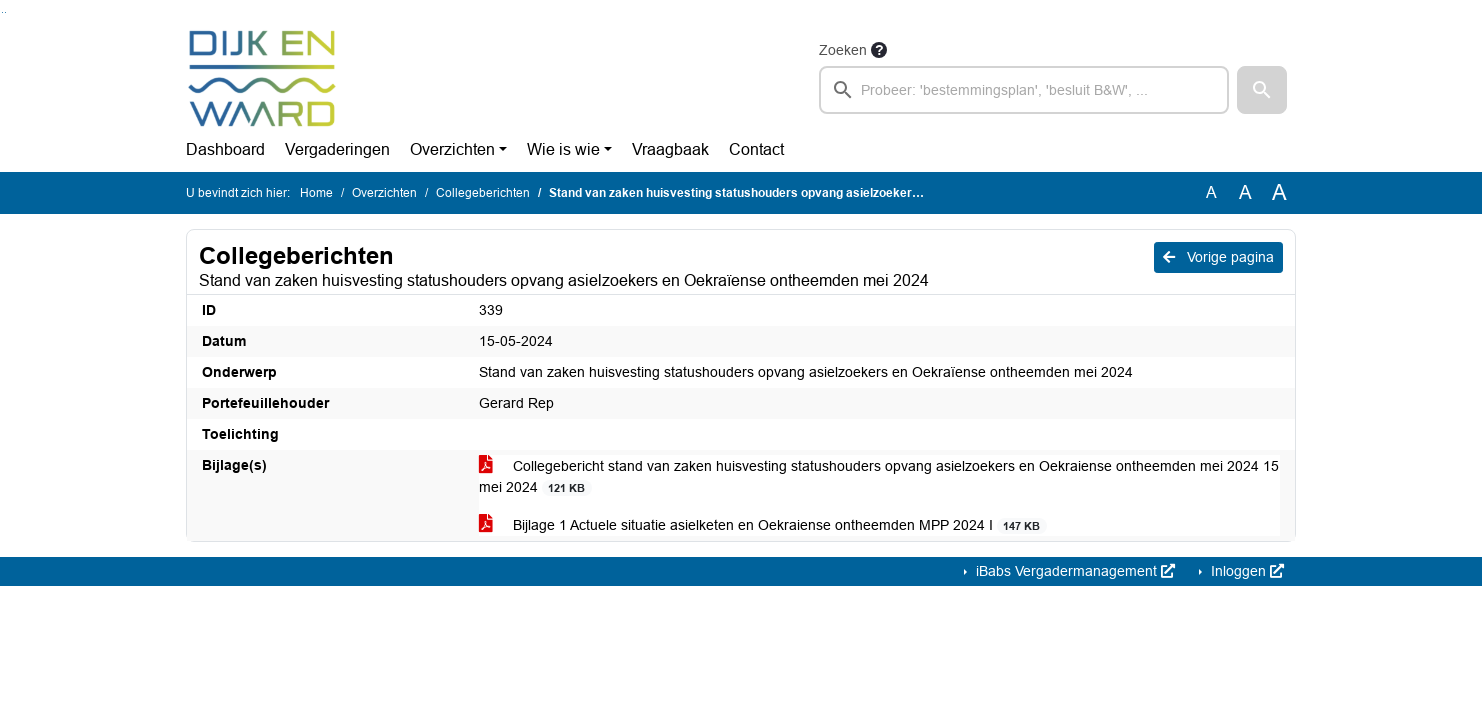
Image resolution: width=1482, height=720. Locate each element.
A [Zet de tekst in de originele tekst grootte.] (1211, 192)
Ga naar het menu (5, 12)
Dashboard (225, 149)
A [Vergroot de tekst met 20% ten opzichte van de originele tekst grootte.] (1245, 192)
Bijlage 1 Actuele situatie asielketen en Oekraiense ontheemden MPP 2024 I (763, 525)
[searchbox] (1024, 90)
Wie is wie (563, 149)
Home (316, 193)
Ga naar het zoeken (2, 12)
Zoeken (843, 50)
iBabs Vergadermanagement (1073, 571)
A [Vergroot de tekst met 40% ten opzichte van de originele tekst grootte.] (1279, 193)
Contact (756, 149)
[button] (1262, 90)
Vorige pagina (1218, 257)
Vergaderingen (337, 149)
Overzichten (452, 149)
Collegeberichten (483, 193)
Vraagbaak (670, 149)
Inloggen (1245, 571)
